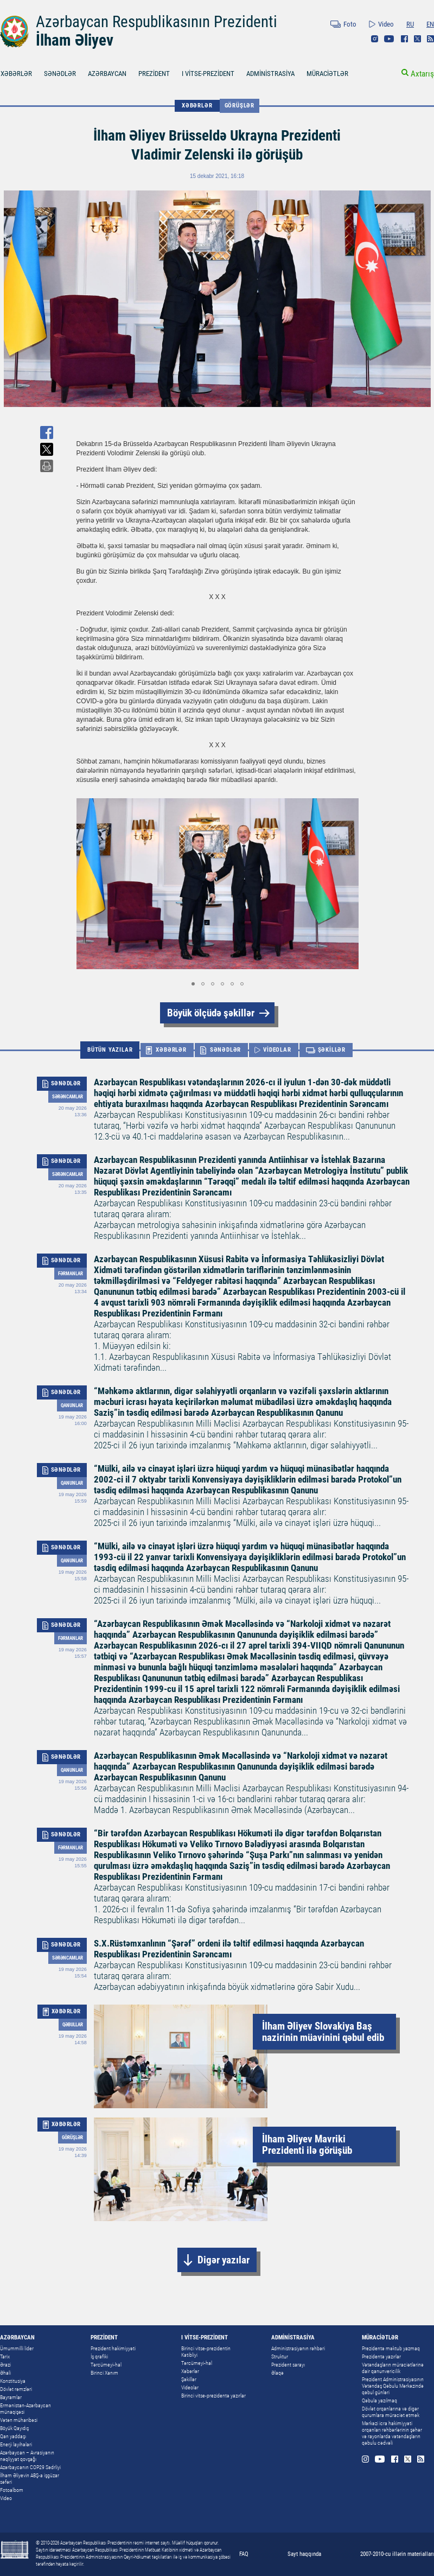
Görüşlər (239, 105)
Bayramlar (11, 2397)
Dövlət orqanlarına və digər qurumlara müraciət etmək (390, 2412)
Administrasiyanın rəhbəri (298, 2348)
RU (410, 24)
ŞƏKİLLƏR (332, 1049)
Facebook (404, 38)
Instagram (374, 38)
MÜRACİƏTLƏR (327, 73)
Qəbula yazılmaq (379, 2400)
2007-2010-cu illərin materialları (397, 2554)
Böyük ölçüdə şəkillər (210, 1013)
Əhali (5, 2373)
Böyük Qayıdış (14, 2428)
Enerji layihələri (16, 2444)
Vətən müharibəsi (18, 2420)
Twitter (417, 38)
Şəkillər (188, 2379)
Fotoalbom (11, 2490)
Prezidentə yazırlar (381, 2356)
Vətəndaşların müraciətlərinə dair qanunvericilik (393, 2368)
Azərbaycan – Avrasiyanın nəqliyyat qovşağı (27, 2456)
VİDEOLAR (277, 1049)
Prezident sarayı (288, 2365)
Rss (430, 38)
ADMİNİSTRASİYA (270, 73)
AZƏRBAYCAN (107, 73)
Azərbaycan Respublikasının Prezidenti (156, 21)
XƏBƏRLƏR (197, 105)
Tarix (5, 2356)
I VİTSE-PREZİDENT (208, 73)
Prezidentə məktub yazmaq (391, 2348)
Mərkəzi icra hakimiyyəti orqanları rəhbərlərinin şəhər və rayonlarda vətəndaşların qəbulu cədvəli (392, 2433)
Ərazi (5, 2365)
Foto (349, 24)
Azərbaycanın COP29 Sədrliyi (30, 2467)
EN (430, 24)
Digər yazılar (223, 2260)
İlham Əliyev (74, 40)
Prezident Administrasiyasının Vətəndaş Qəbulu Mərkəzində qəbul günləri (393, 2385)
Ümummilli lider (17, 2348)
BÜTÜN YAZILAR (109, 1049)
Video (386, 24)
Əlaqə (277, 2373)
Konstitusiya (12, 2381)
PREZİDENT (154, 73)
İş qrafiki (99, 2356)
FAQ (243, 2554)
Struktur (279, 2356)
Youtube (389, 38)
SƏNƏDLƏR (60, 73)
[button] (349, 884)
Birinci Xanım (104, 2373)
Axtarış (422, 74)
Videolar (190, 2387)
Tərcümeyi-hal (106, 2365)
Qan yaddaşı (13, 2436)
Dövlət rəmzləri (16, 2389)
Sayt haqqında (304, 2554)
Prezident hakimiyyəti (113, 2348)
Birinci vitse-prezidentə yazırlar (213, 2396)
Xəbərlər (190, 2371)
